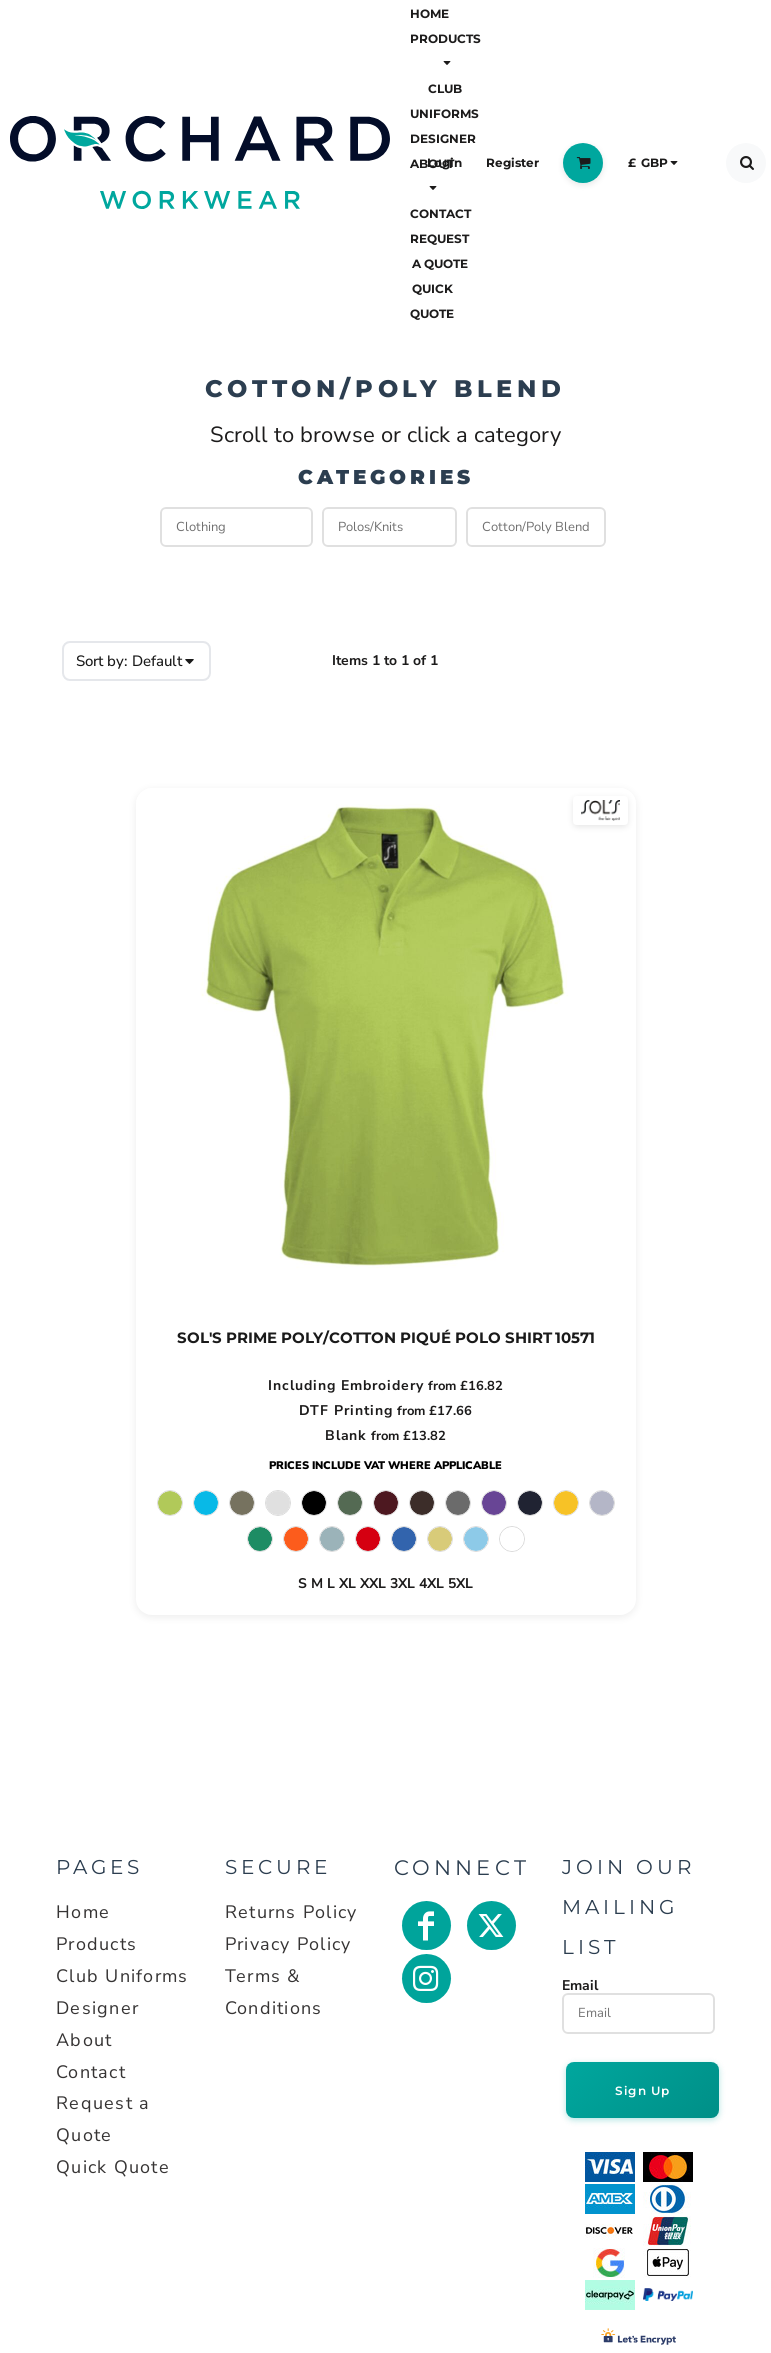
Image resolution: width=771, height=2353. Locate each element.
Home (83, 1912)
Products (96, 1944)
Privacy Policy (288, 1944)
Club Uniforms (122, 1976)
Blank (346, 1435)
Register (512, 162)
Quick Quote (113, 2167)
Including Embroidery (346, 1385)
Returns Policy (291, 1912)
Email (580, 1985)
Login (444, 162)
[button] (445, 50)
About (84, 2040)
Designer (97, 2008)
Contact (91, 2072)
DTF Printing (346, 1410)
